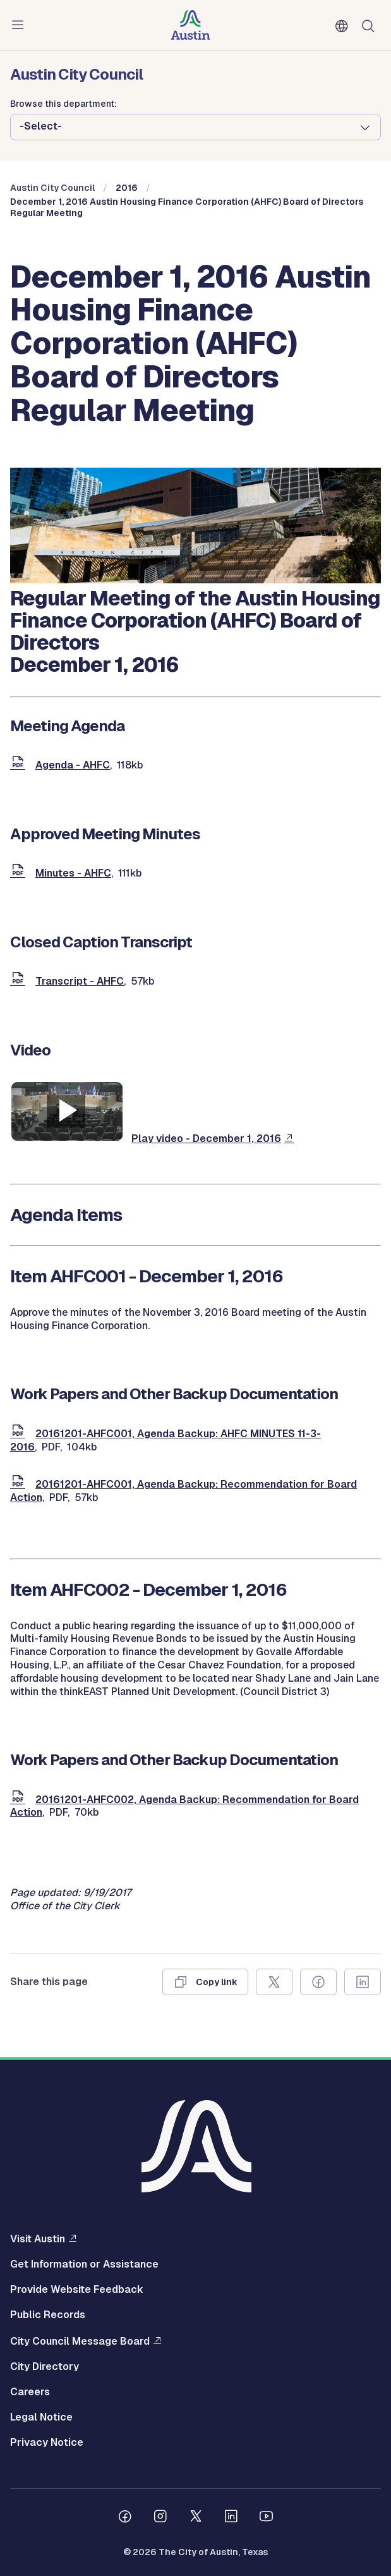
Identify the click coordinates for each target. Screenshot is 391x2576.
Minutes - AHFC (73, 873)
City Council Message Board (80, 2341)
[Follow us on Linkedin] (231, 2518)
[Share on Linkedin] (362, 1982)
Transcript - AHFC (79, 981)
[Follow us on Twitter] (195, 2518)
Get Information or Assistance (84, 2264)
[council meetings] (195, 579)
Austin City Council (52, 187)
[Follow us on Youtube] (266, 2518)
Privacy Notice (46, 2443)
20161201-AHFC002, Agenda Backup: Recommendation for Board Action (184, 1806)
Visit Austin (37, 2238)
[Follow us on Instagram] (160, 2518)
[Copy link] (205, 1982)
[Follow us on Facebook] (125, 2518)
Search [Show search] (371, 25)
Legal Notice (41, 2417)
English (344, 26)
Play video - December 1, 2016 (206, 1138)
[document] (20, 765)
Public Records (47, 2315)
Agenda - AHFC (72, 765)
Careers (30, 2392)
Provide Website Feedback (76, 2290)
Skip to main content (50, 0)
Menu (20, 25)
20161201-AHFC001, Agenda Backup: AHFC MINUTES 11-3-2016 (165, 1440)
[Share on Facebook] (318, 1982)
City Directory (44, 2367)
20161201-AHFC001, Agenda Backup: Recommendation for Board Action (183, 1491)
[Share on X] (274, 1982)
